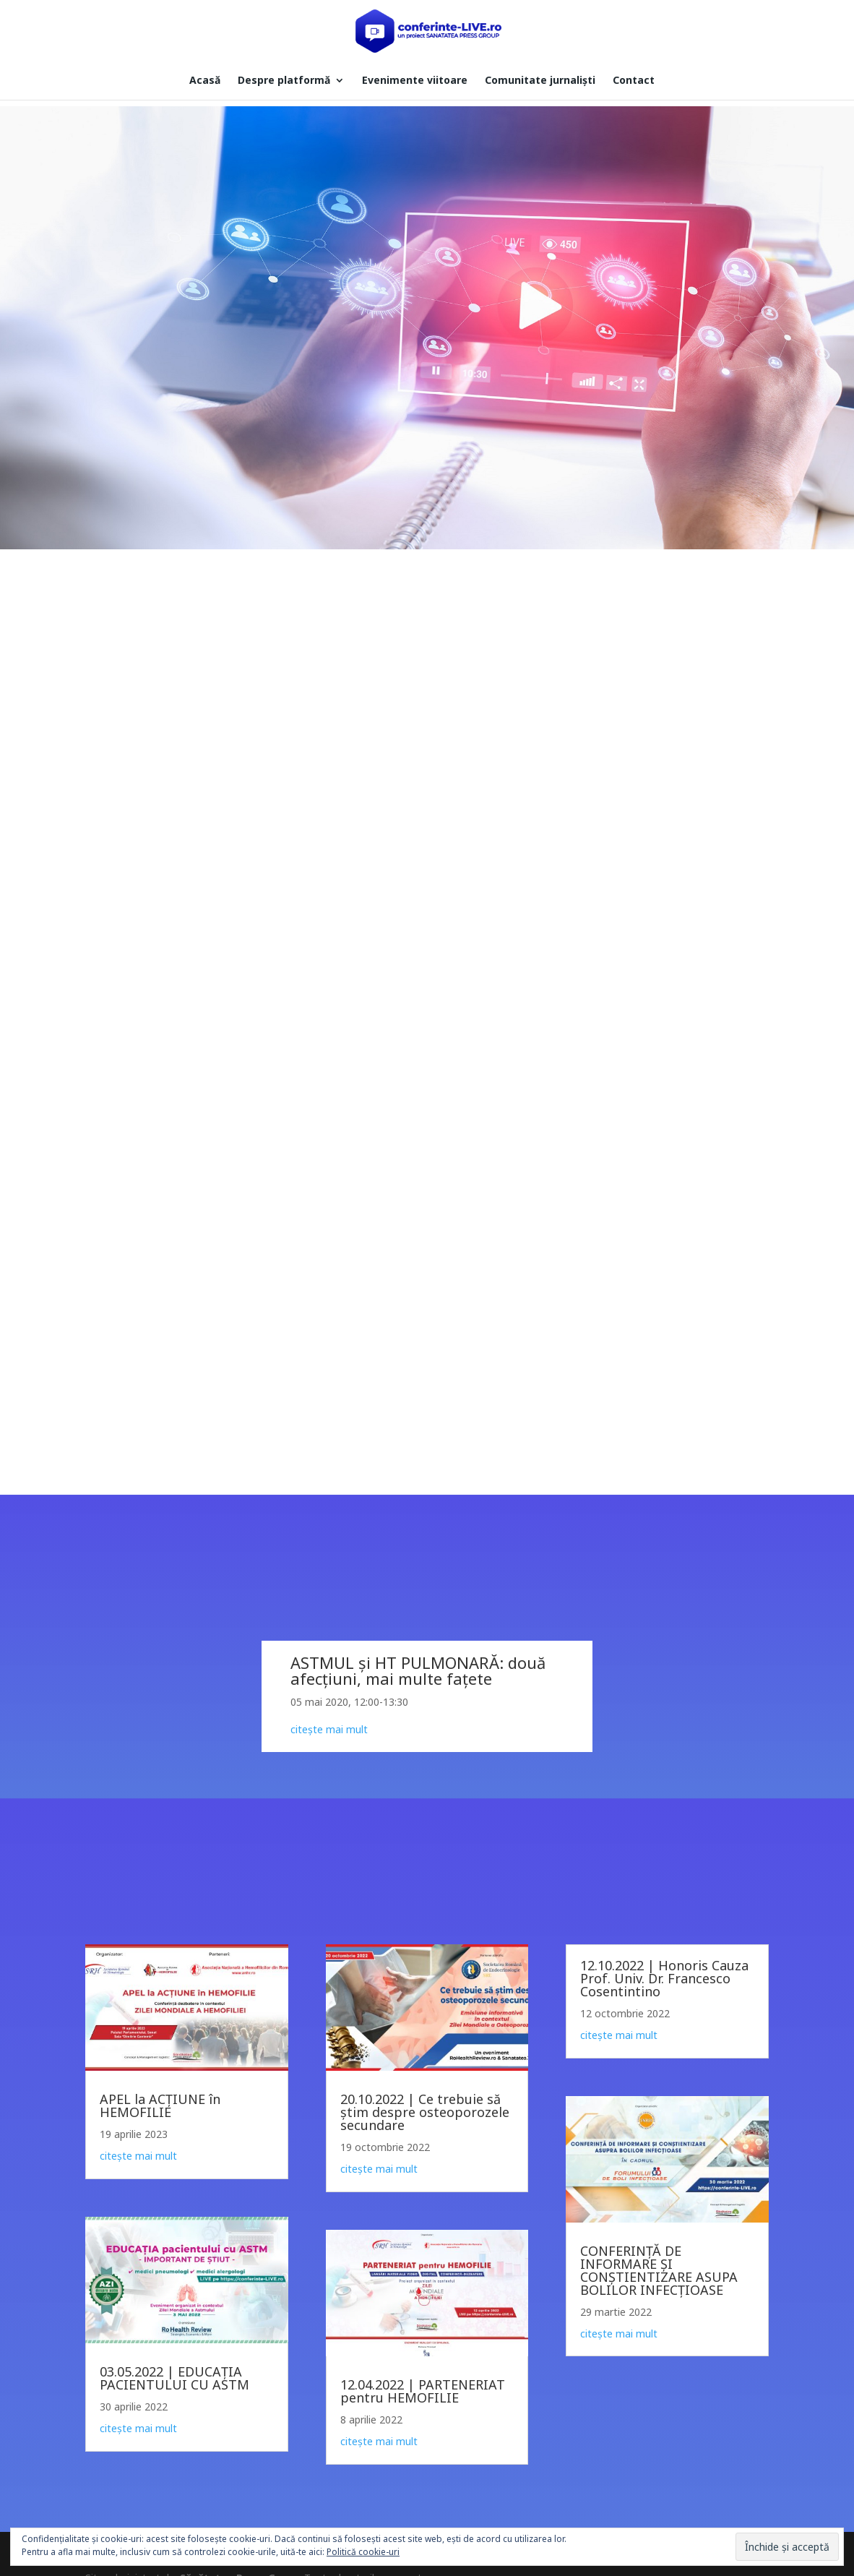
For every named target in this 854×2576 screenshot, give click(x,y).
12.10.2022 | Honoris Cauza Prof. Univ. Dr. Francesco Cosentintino (664, 1978)
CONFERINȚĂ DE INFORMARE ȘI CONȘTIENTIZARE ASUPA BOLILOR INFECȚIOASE (659, 2270)
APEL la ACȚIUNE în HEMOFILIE (160, 2105)
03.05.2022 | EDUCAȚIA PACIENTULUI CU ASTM (174, 2378)
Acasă (204, 81)
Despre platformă (284, 81)
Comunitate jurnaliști (540, 81)
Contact (634, 81)
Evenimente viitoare (414, 81)
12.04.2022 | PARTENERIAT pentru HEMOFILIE (422, 2391)
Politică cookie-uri (363, 2552)
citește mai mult (138, 2156)
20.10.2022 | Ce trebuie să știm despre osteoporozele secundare (424, 2112)
